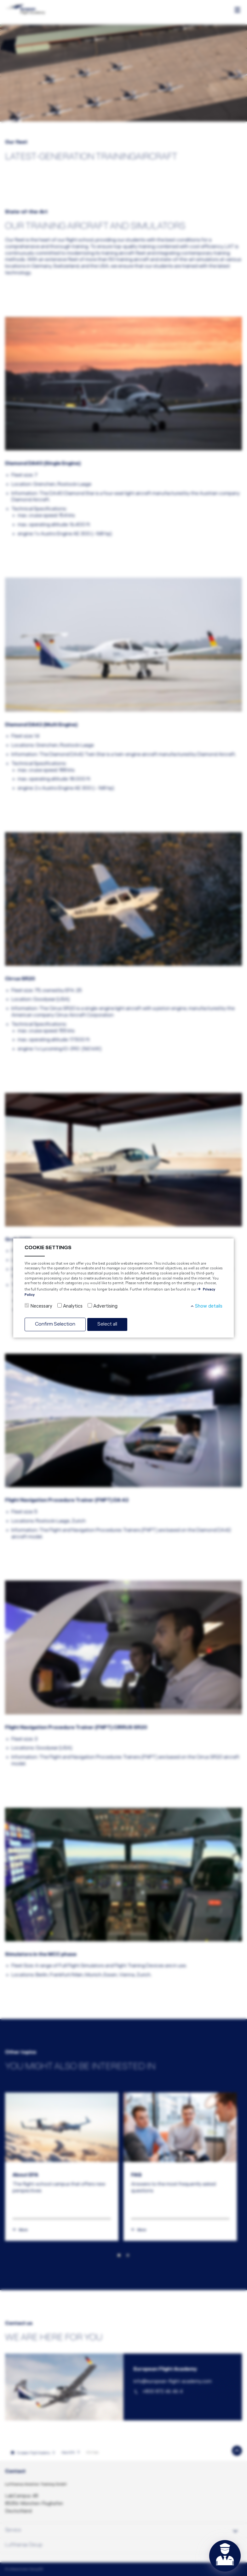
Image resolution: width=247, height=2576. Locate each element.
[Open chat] (225, 2556)
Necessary (41, 1306)
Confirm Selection (55, 1324)
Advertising (105, 1306)
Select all (107, 1324)
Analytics (73, 1306)
